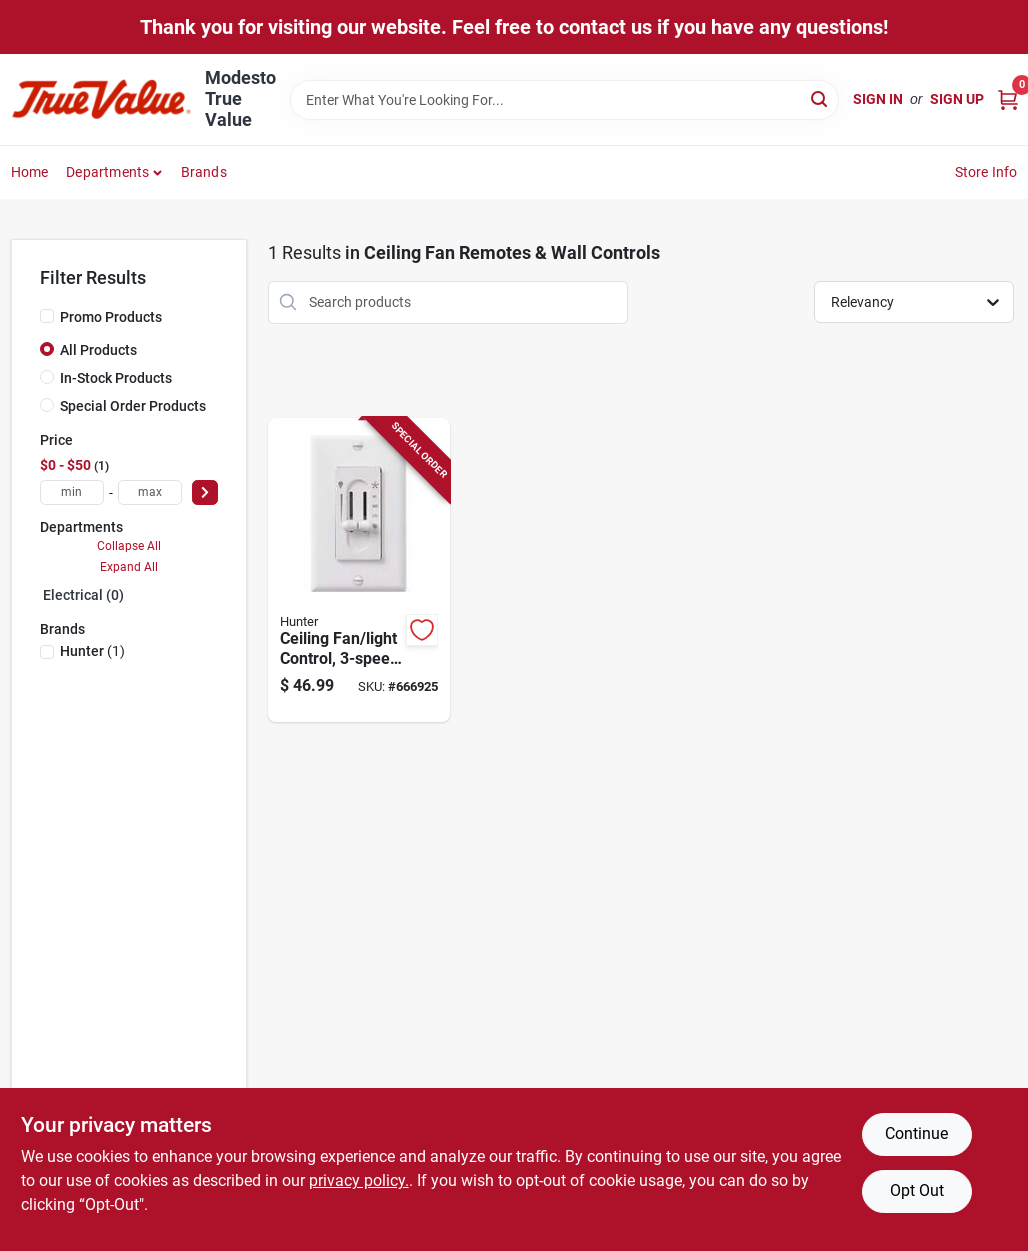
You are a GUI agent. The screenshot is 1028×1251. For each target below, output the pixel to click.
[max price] (150, 492)
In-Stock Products (116, 378)
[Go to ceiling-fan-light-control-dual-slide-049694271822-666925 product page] (359, 570)
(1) (92, 651)
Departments (107, 172)
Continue (916, 1133)
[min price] (72, 492)
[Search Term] (565, 100)
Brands (204, 172)
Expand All (129, 567)
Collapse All (129, 546)
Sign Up (957, 99)
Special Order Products (133, 406)
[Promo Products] (47, 316)
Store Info (986, 172)
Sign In (878, 99)
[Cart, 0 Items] (1008, 99)
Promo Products (111, 317)
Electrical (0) (83, 595)
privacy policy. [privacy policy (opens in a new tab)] (359, 1180)
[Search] (820, 98)
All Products (98, 350)
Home (30, 172)
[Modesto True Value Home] (101, 99)
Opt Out (917, 1190)
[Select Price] (205, 492)
